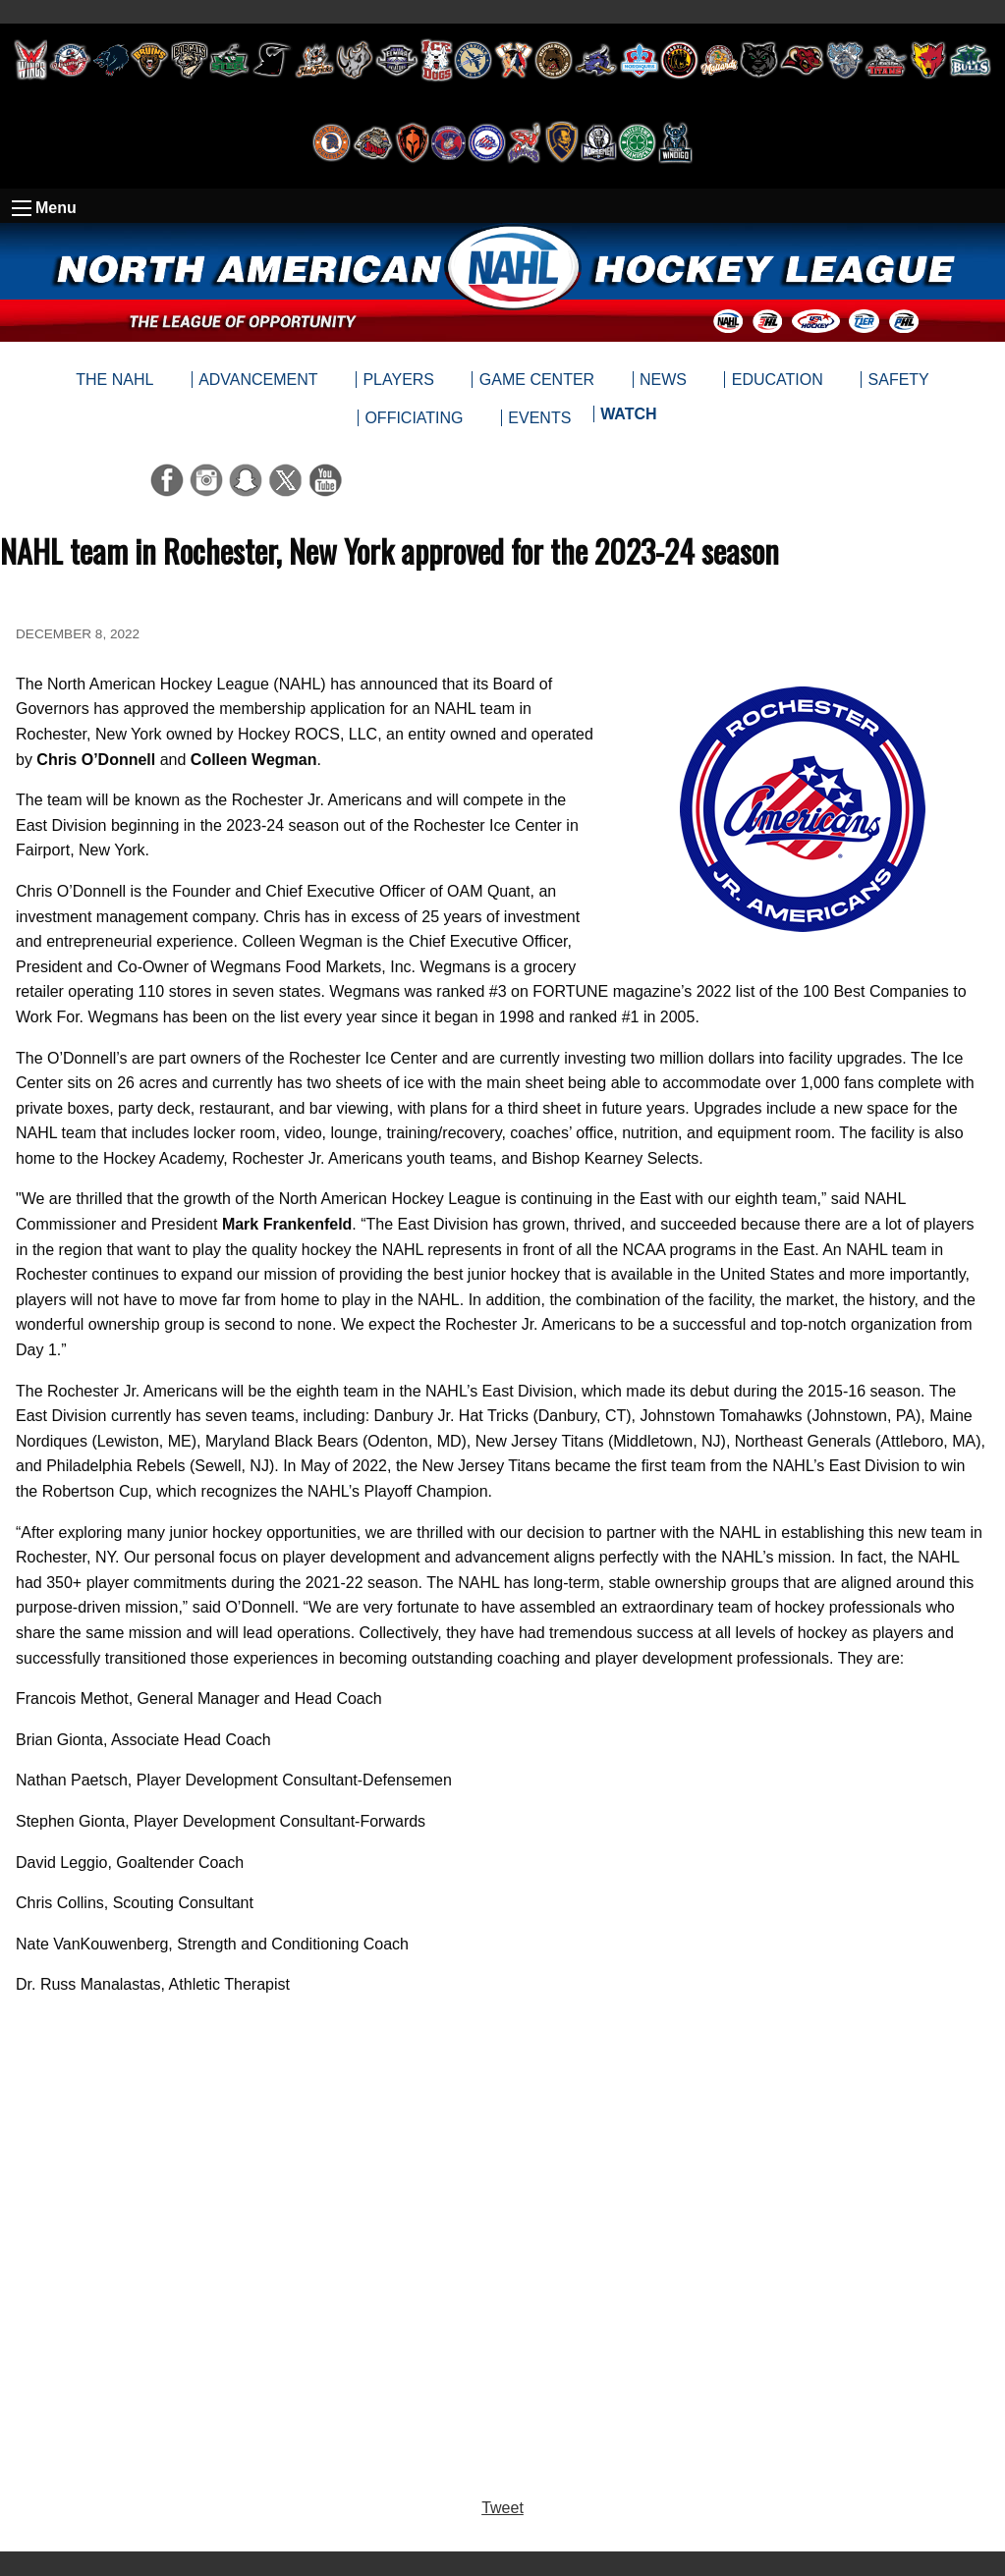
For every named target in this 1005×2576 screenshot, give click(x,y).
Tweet (502, 2507)
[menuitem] (628, 418)
